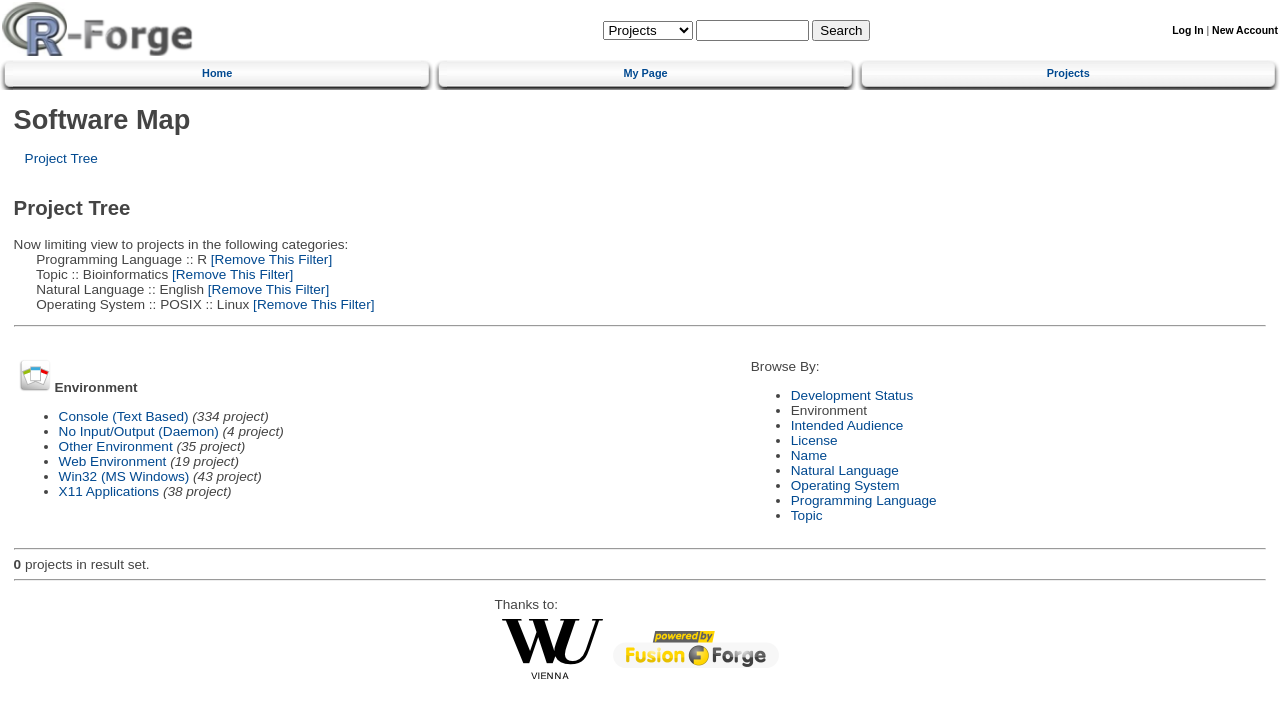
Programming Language (864, 500)
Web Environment (113, 461)
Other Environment (116, 446)
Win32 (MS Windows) (124, 476)
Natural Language (845, 470)
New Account (1245, 30)
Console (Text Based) (124, 416)
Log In (1187, 30)
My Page (645, 73)
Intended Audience (847, 425)
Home (217, 73)
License (814, 440)
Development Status (852, 395)
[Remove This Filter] (269, 259)
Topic (807, 515)
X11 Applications (109, 491)
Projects (1068, 73)
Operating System (845, 485)
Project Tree (61, 158)
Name (809, 455)
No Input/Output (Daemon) (139, 431)
